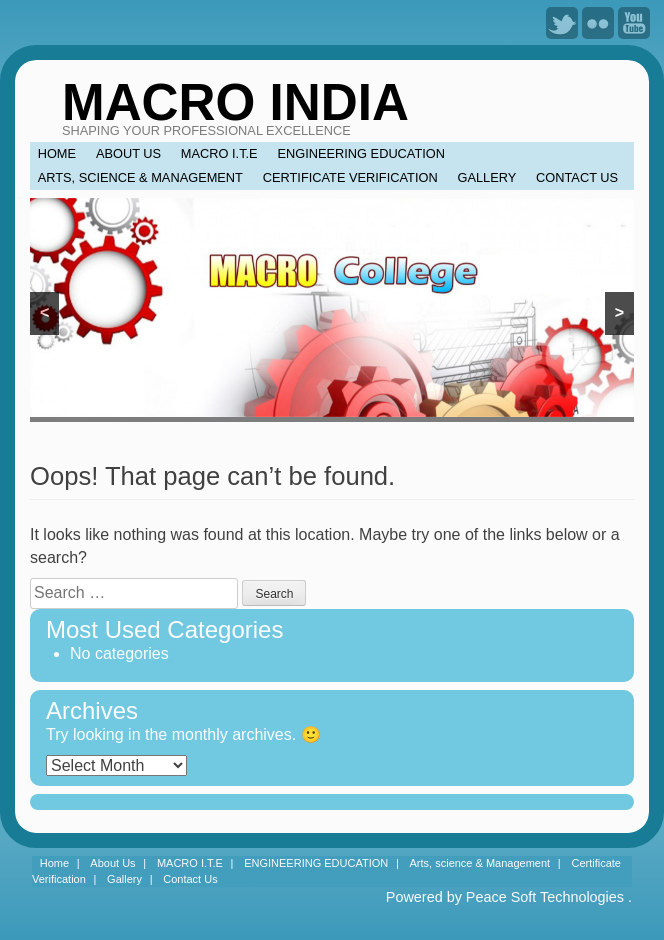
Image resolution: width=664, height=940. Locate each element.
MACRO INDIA (235, 102)
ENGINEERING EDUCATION (361, 153)
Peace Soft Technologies (545, 897)
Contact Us (577, 177)
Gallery (486, 177)
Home (57, 153)
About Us (128, 153)
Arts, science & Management (140, 177)
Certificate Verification (350, 177)
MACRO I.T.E (219, 153)
